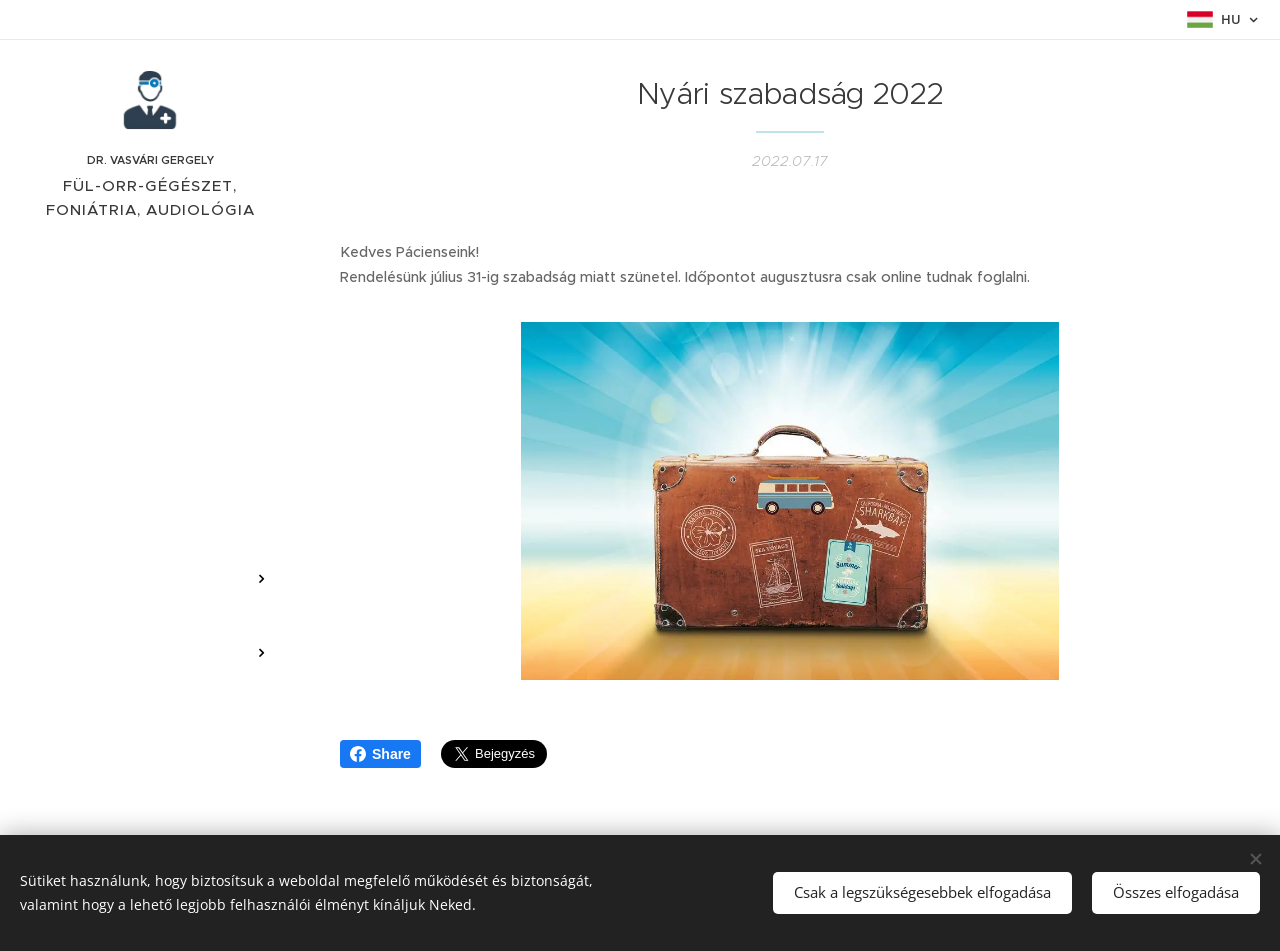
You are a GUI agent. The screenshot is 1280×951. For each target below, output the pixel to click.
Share (380, 754)
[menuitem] (150, 371)
